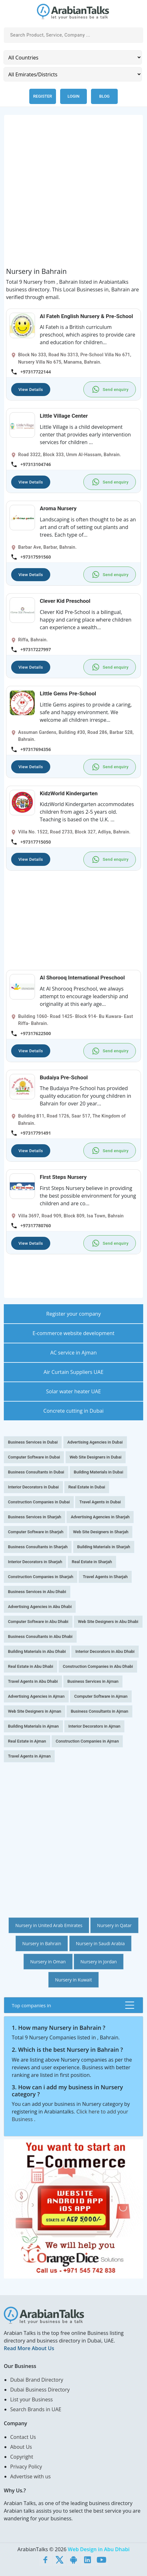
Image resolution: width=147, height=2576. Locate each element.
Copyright (21, 2456)
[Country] (73, 57)
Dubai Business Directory (40, 2389)
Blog (104, 96)
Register (42, 96)
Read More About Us (29, 2348)
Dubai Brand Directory (36, 2379)
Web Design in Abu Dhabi (99, 2549)
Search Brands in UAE (35, 2409)
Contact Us (23, 2436)
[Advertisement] (73, 193)
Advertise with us (30, 2476)
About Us (21, 2446)
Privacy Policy (26, 2466)
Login (73, 96)
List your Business (31, 2399)
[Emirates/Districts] (73, 74)
